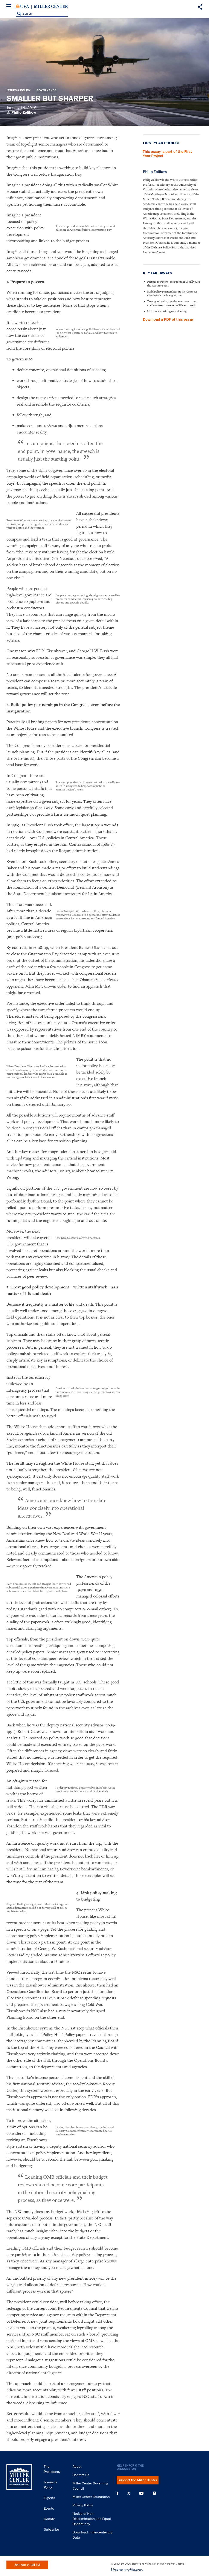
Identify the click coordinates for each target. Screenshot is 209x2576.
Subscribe (51, 2529)
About (77, 2466)
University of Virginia (22, 6)
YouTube (141, 2493)
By (21, 112)
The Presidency (52, 2469)
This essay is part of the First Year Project (167, 153)
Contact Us (81, 2475)
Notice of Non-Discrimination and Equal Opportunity (92, 2519)
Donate (49, 2519)
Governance (46, 90)
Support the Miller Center (137, 2480)
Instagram (154, 2493)
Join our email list (27, 2565)
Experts (49, 2498)
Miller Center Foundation (91, 2497)
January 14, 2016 (21, 107)
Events (49, 2508)
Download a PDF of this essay (168, 319)
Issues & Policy (18, 90)
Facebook (117, 2493)
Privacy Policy (83, 2505)
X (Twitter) (129, 2493)
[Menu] (9, 7)
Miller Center (51, 6)
